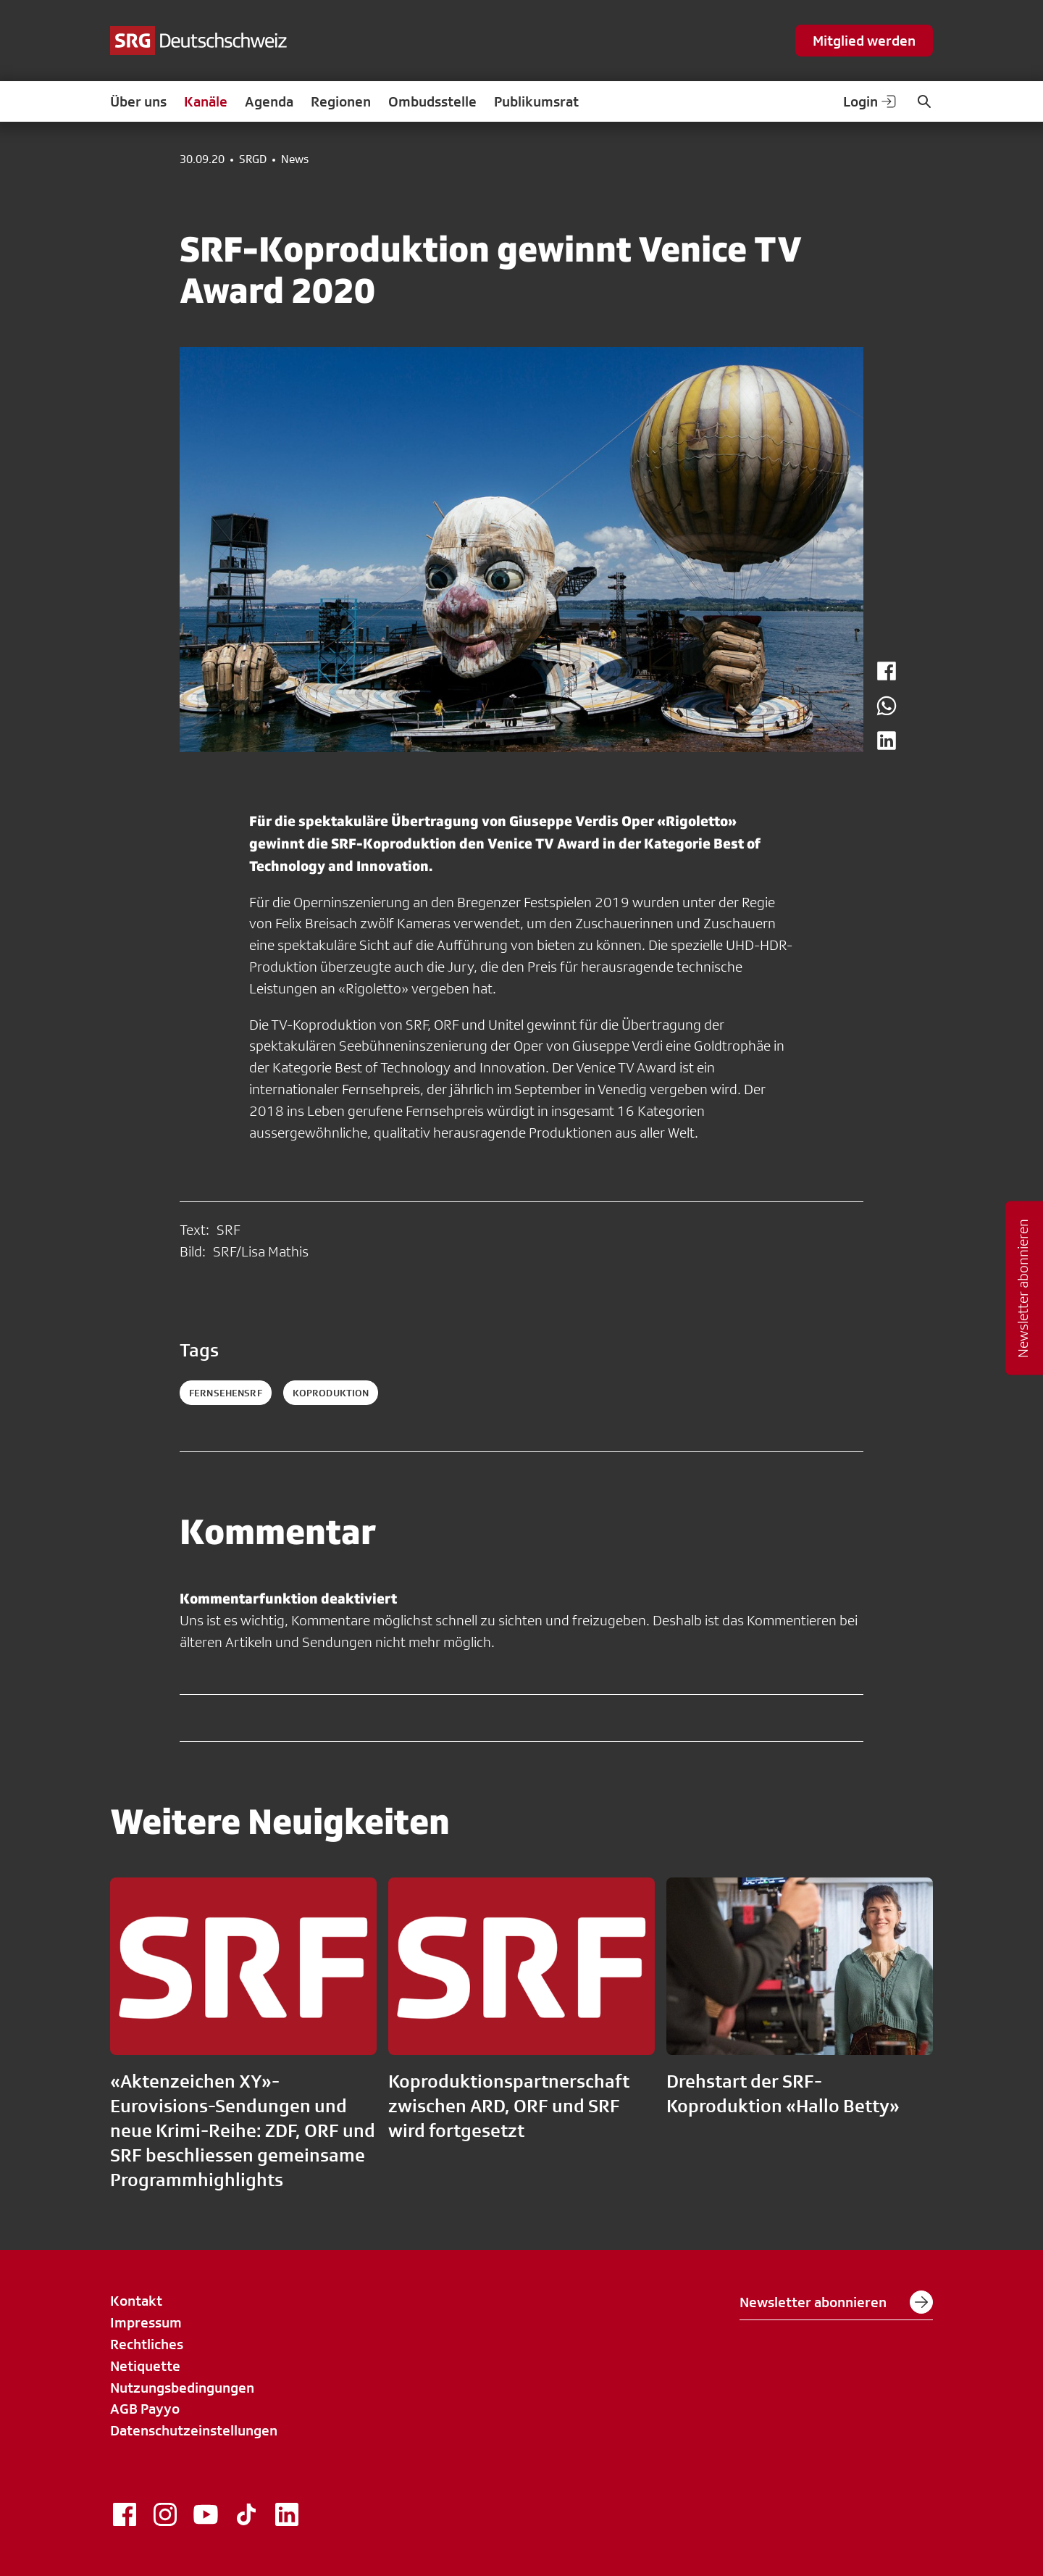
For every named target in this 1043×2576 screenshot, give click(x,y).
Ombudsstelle (432, 101)
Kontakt (136, 2301)
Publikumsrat (536, 101)
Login (870, 101)
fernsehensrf (225, 1393)
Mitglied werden (864, 41)
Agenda (269, 101)
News (295, 159)
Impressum (146, 2322)
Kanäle (205, 101)
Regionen (341, 101)
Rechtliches (146, 2344)
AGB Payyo (145, 2409)
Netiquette (145, 2366)
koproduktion (331, 1393)
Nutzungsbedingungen (182, 2388)
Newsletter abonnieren (836, 2302)
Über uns (138, 101)
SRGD (253, 159)
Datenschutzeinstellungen (193, 2430)
